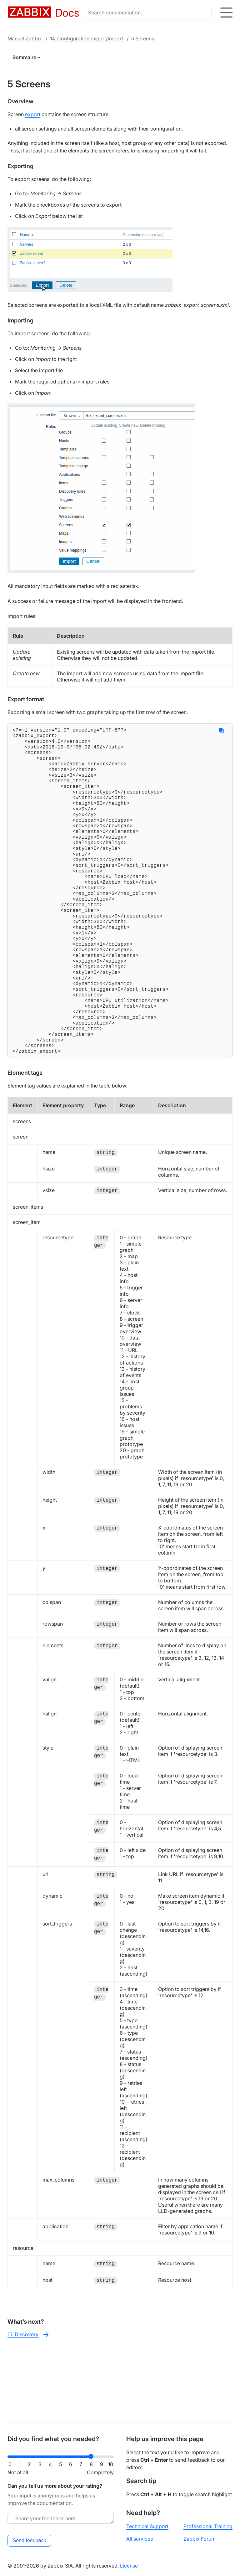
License (129, 2566)
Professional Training (207, 2526)
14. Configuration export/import (86, 38)
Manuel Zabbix (25, 38)
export (32, 114)
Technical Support (147, 2526)
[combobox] (149, 12)
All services (139, 2539)
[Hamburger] (226, 13)
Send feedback (29, 2540)
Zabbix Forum (199, 2539)
